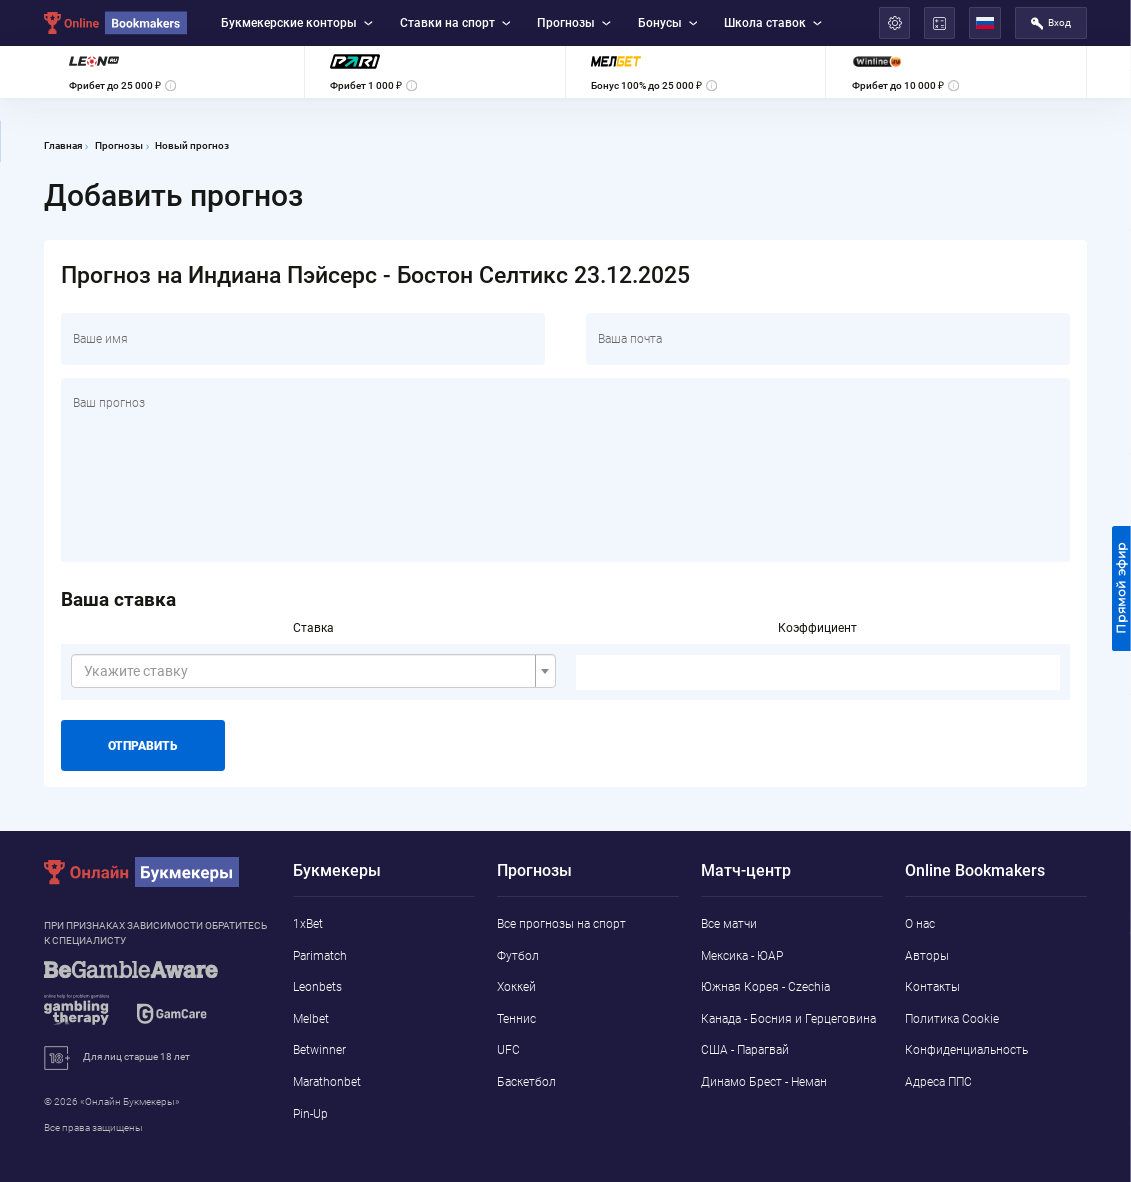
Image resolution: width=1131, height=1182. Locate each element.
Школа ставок (773, 23)
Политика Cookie (952, 1019)
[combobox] (313, 671)
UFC (508, 1050)
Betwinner (319, 1050)
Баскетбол (526, 1082)
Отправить (142, 746)
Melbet (311, 1019)
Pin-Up (310, 1114)
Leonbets (317, 987)
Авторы (927, 956)
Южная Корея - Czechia (765, 987)
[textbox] (307, 671)
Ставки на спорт (455, 23)
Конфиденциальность (966, 1050)
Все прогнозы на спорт (561, 924)
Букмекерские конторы (297, 23)
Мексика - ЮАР (742, 956)
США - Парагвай (745, 1050)
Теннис (516, 1019)
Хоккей (516, 987)
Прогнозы (574, 23)
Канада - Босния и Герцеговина (788, 1019)
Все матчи (729, 924)
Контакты (932, 987)
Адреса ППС (938, 1082)
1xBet (308, 924)
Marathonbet (327, 1082)
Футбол (518, 956)
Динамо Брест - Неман (764, 1082)
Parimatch (320, 956)
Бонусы (668, 23)
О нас (920, 924)
